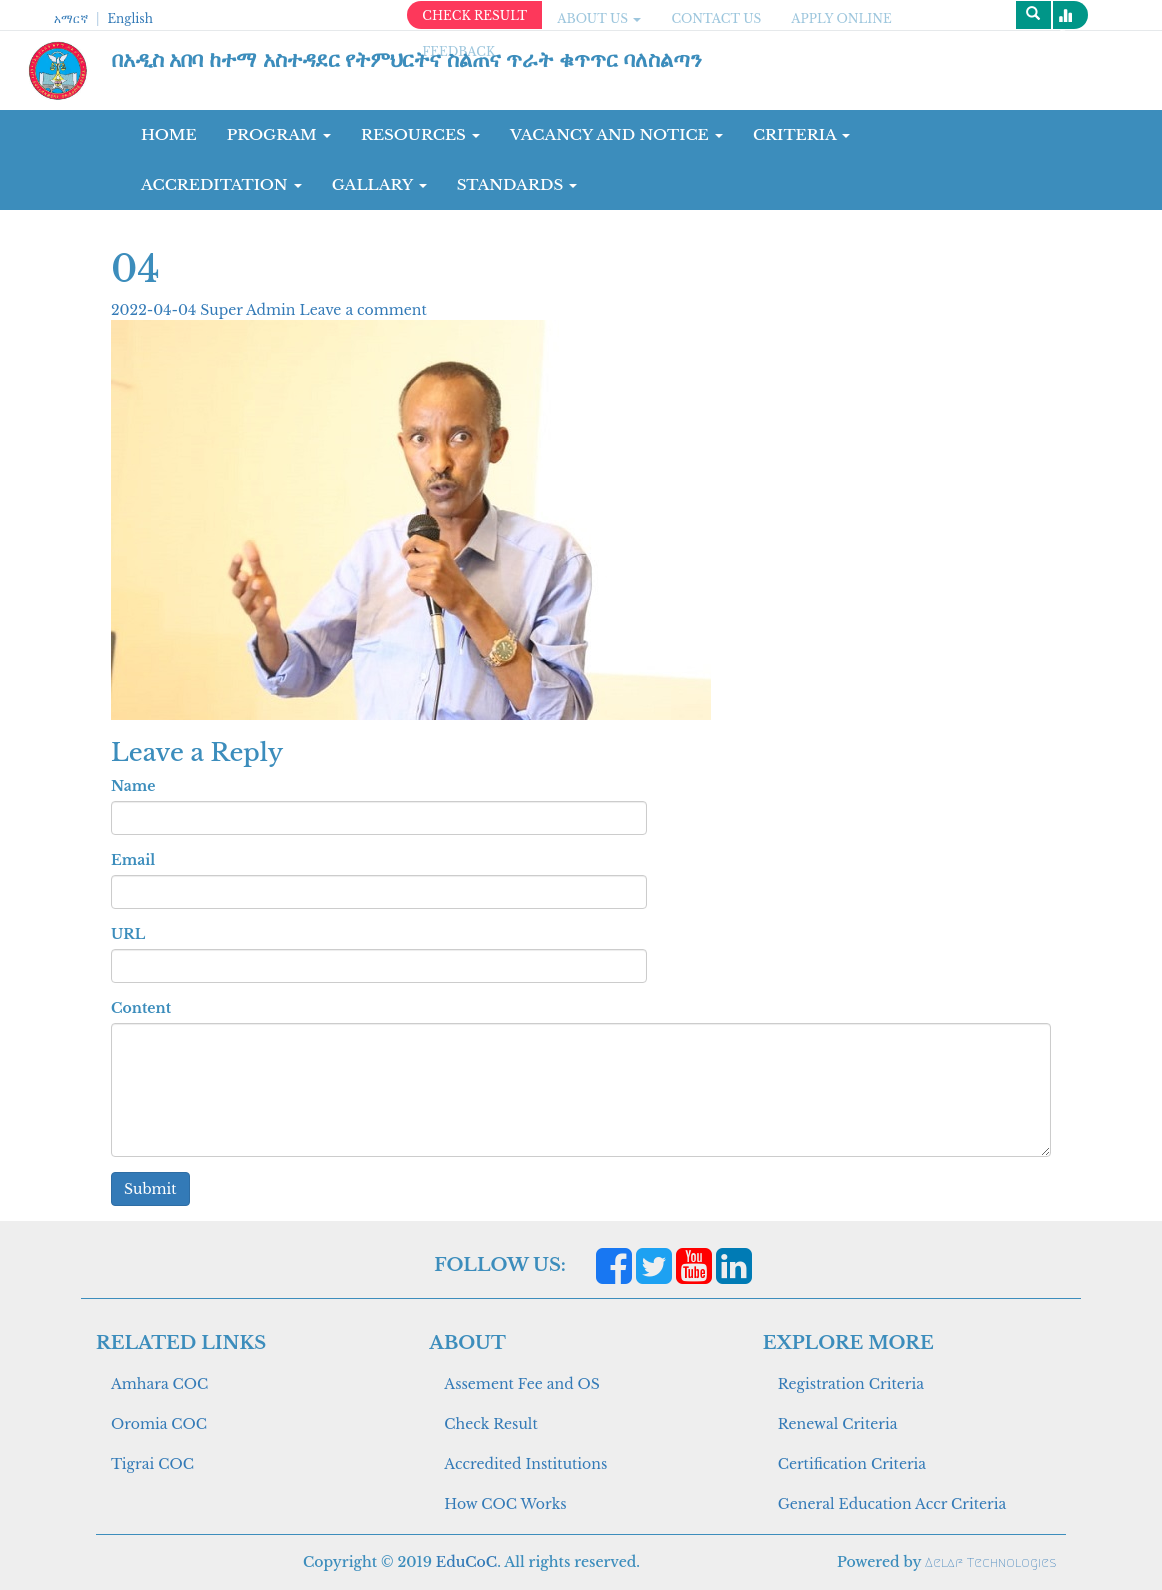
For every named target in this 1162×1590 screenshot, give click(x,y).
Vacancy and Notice (616, 134)
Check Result (490, 1424)
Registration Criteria (851, 1384)
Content (141, 1008)
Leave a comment (362, 310)
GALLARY (379, 184)
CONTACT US (716, 18)
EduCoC (466, 1562)
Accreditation (221, 184)
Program (279, 134)
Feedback (458, 51)
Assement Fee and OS (522, 1384)
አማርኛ (71, 18)
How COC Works (505, 1504)
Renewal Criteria (838, 1424)
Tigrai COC (152, 1464)
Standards (517, 184)
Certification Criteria (852, 1464)
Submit (150, 1189)
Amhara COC (159, 1384)
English (129, 18)
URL (128, 934)
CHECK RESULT (474, 15)
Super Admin (249, 310)
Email (133, 860)
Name (133, 786)
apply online (841, 18)
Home (169, 134)
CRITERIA (802, 134)
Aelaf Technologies (990, 1562)
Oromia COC (159, 1424)
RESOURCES (420, 134)
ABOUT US (599, 18)
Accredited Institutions (525, 1464)
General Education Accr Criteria (892, 1504)
